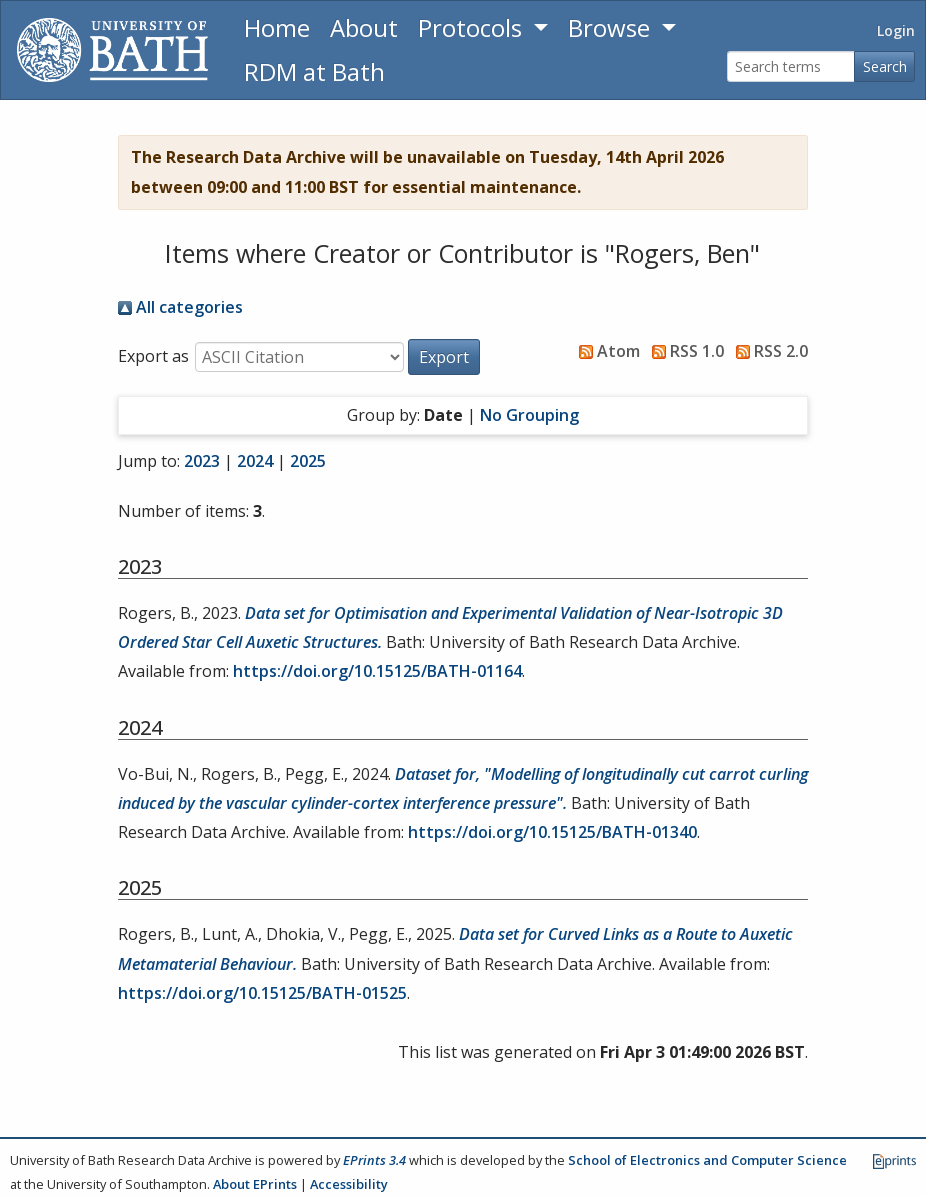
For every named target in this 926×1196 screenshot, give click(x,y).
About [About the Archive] (364, 27)
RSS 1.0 (684, 351)
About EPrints (255, 1184)
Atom (605, 351)
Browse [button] (612, 27)
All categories (180, 307)
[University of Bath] (112, 50)
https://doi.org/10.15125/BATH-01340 (552, 832)
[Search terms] (791, 66)
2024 (255, 461)
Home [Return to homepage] (277, 27)
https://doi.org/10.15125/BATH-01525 (262, 993)
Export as (153, 356)
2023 (202, 461)
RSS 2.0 (768, 351)
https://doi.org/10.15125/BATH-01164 (377, 671)
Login (896, 30)
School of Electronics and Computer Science (707, 1160)
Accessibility (349, 1184)
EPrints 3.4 (374, 1160)
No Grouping (529, 415)
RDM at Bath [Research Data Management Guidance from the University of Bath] (314, 71)
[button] (444, 357)
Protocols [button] (473, 27)
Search (885, 66)
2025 (308, 461)
